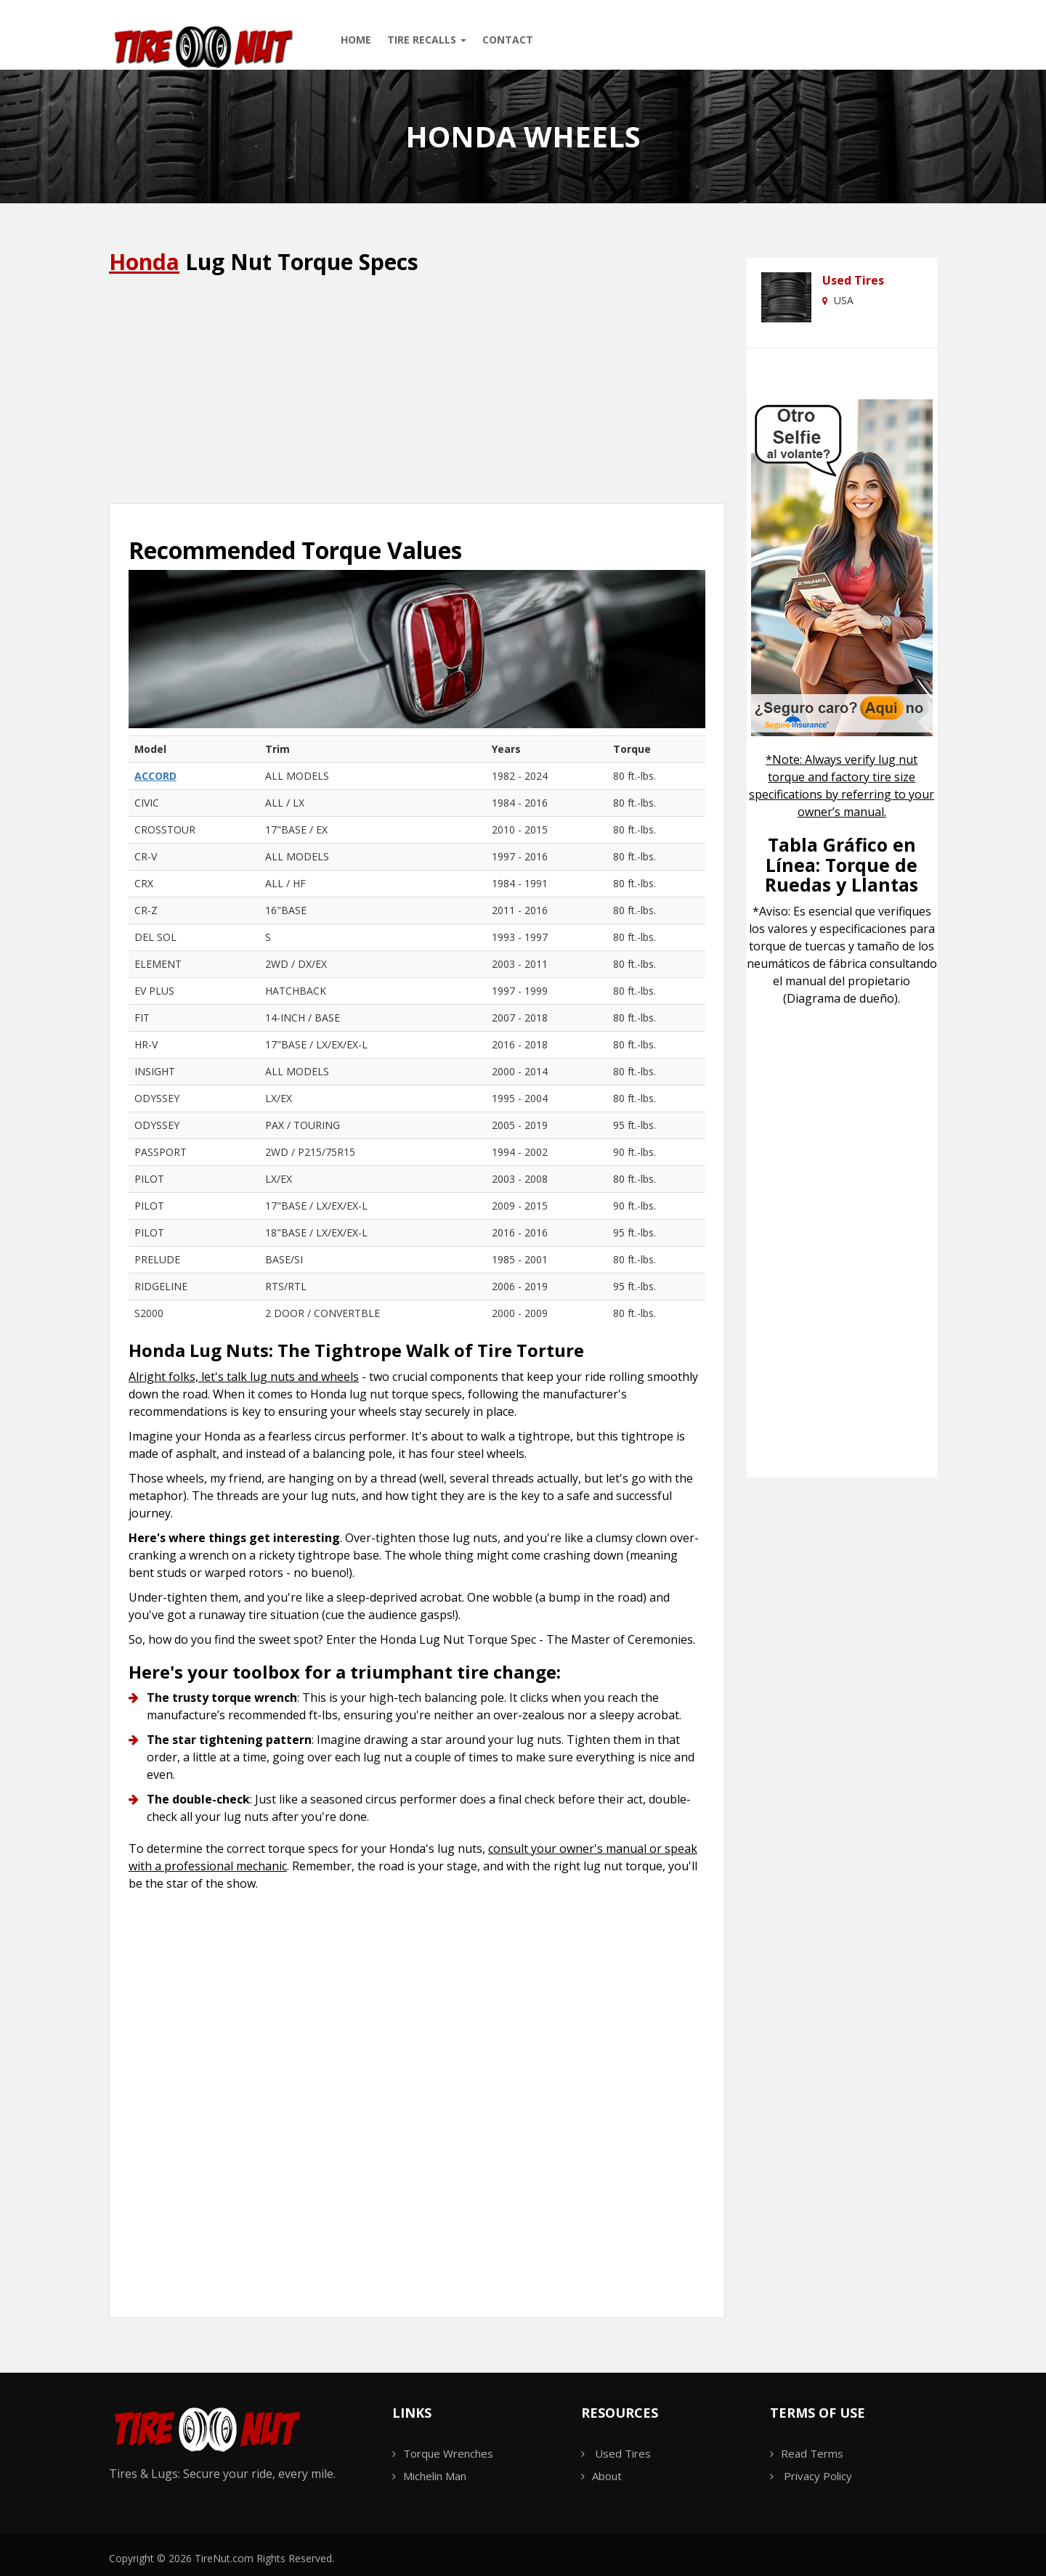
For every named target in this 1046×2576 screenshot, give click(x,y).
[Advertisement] (417, 390)
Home (356, 39)
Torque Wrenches (448, 2453)
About (607, 2476)
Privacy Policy (818, 2476)
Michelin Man (434, 2476)
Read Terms (812, 2453)
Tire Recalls (426, 39)
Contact (507, 39)
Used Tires (853, 280)
